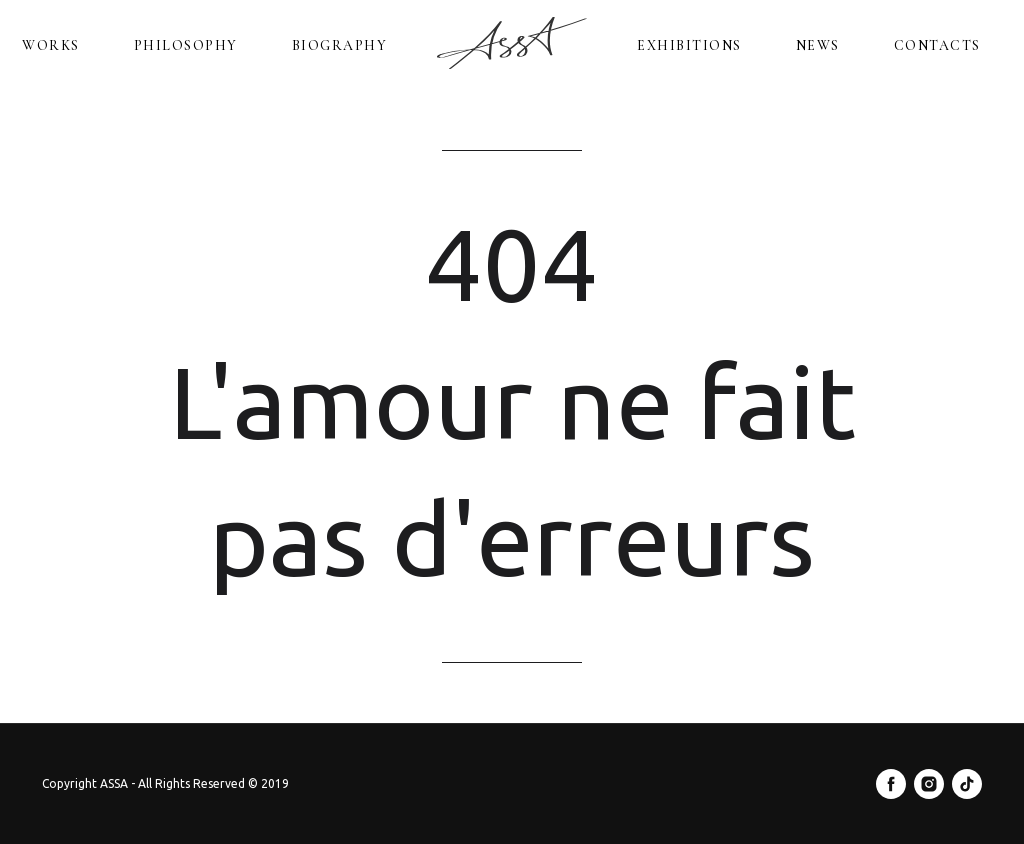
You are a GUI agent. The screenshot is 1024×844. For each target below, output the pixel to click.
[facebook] (891, 784)
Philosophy (186, 45)
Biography (340, 45)
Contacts (937, 45)
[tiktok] (967, 784)
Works (51, 45)
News (818, 45)
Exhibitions (689, 45)
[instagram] (929, 784)
